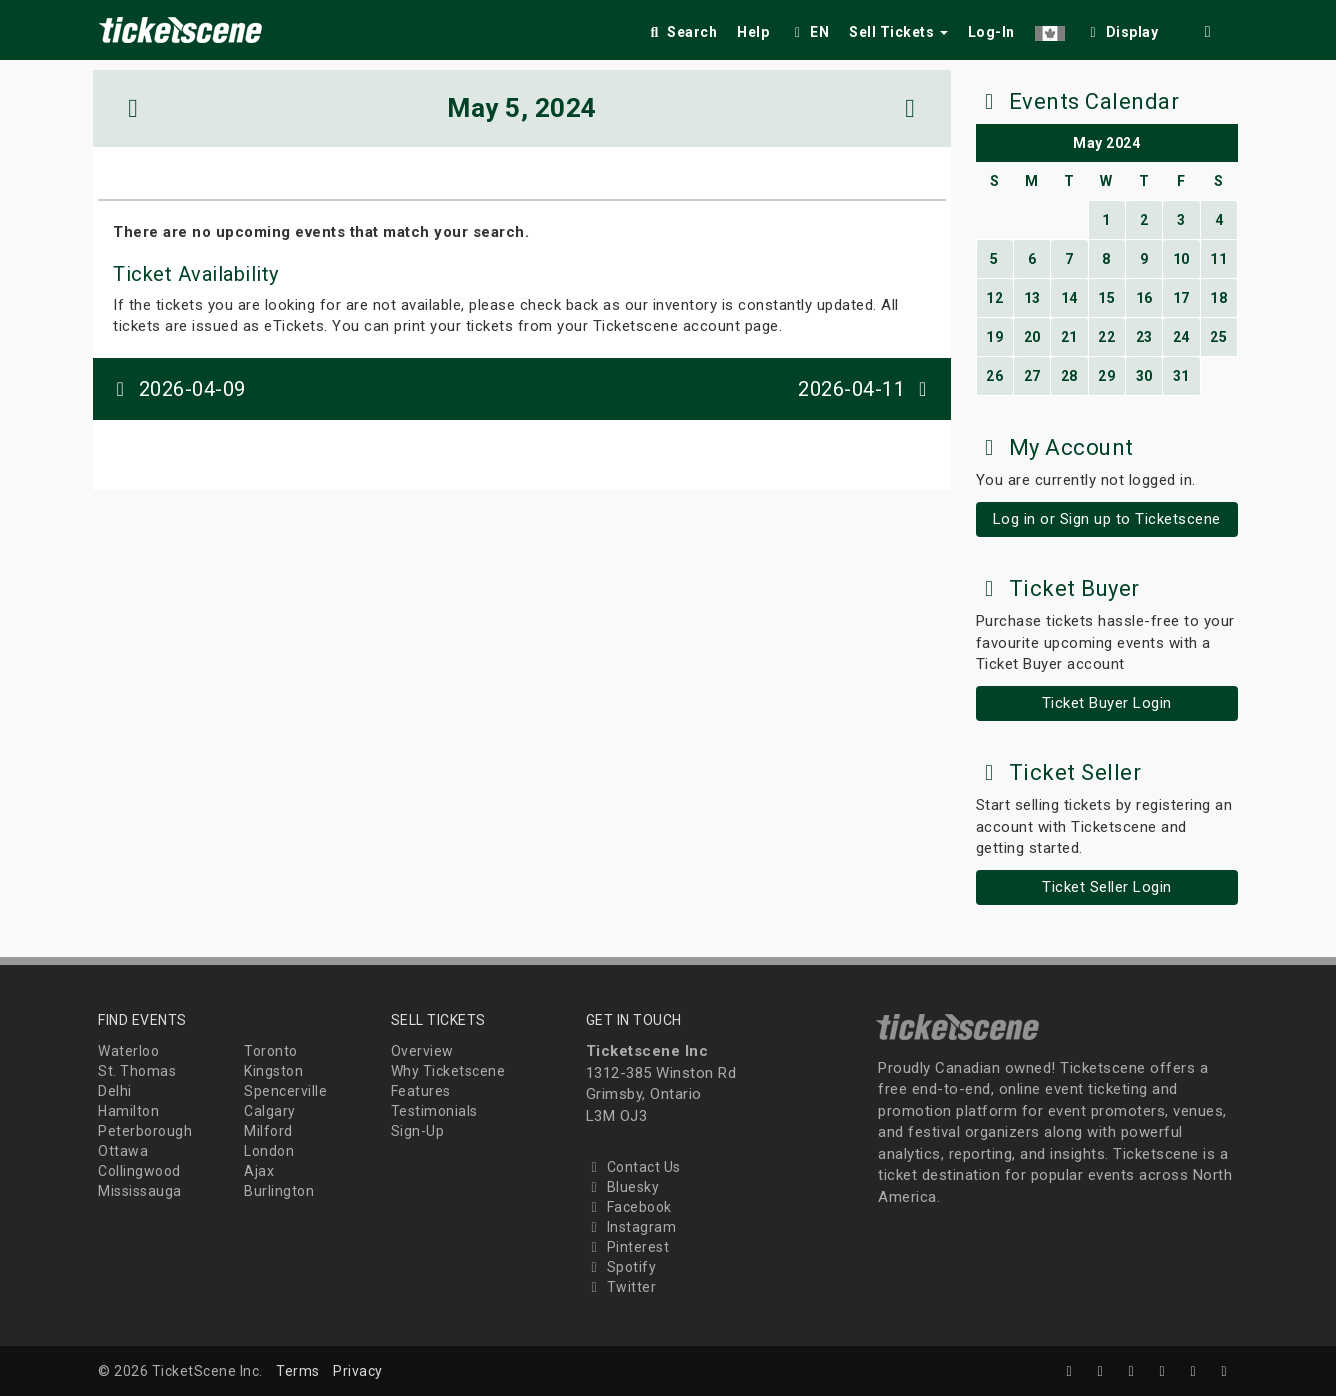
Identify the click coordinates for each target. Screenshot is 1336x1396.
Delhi (115, 1091)
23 (1144, 337)
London (269, 1151)
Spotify (621, 1267)
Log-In (991, 32)
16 (1144, 298)
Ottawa (123, 1151)
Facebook (629, 1207)
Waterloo (128, 1051)
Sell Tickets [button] (898, 32)
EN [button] (809, 32)
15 (1106, 298)
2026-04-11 (867, 389)
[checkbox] (1122, 28)
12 (994, 298)
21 (1069, 337)
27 (1032, 376)
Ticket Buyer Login (1107, 703)
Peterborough (145, 1131)
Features (421, 1091)
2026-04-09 (177, 389)
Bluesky (623, 1187)
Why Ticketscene (448, 1071)
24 (1181, 337)
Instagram (631, 1227)
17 (1181, 298)
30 (1144, 376)
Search (681, 32)
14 (1069, 298)
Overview (422, 1051)
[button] (1050, 28)
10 (1181, 259)
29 (1106, 376)
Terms (298, 1371)
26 (994, 376)
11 (1218, 259)
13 (1032, 298)
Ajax (259, 1171)
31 (1181, 376)
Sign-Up (418, 1131)
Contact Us (633, 1167)
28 (1069, 376)
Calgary (270, 1111)
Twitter (621, 1287)
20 (1032, 337)
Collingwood (139, 1171)
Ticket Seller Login (1107, 887)
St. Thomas (137, 1071)
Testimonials (434, 1111)
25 (1218, 337)
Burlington (279, 1191)
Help (753, 32)
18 (1218, 298)
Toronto (271, 1051)
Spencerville (285, 1091)
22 (1106, 337)
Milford (268, 1131)
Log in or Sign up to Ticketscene (1107, 519)
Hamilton (128, 1111)
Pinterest (628, 1247)
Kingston (273, 1071)
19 (994, 337)
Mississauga (140, 1191)
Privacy (358, 1371)
